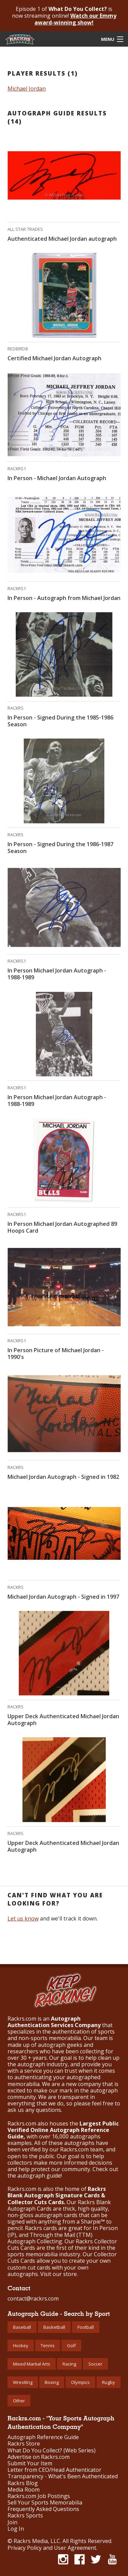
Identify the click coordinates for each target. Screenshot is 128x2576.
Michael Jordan (27, 88)
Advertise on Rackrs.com (39, 2457)
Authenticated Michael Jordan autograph (62, 238)
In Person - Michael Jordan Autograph (57, 478)
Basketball (54, 2327)
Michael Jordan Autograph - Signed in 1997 (63, 1596)
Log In (16, 2529)
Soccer (95, 2364)
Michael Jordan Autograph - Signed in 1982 (63, 1476)
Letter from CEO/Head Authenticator (54, 2470)
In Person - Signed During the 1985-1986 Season (60, 721)
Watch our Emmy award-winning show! (75, 19)
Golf (71, 2345)
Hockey (20, 2345)
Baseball (22, 2327)
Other (19, 2401)
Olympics (80, 2382)
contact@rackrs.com (33, 2298)
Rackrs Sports (25, 2515)
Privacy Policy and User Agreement (52, 2547)
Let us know (23, 1918)
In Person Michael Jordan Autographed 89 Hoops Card (62, 1227)
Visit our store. (59, 2274)
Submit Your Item (30, 2463)
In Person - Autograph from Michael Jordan (64, 598)
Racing (69, 2364)
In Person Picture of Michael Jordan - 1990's (56, 1353)
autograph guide (39, 2175)
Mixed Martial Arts (31, 2364)
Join (12, 2522)
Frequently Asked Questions (43, 2509)
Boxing (52, 2382)
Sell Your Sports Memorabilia (45, 2502)
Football (85, 2327)
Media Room (24, 2489)
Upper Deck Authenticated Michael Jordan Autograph (63, 1719)
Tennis (48, 2345)
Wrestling (22, 2382)
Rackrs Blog (23, 2483)
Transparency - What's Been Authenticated (63, 2476)
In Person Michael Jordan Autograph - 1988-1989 (57, 974)
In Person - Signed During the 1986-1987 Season (60, 847)
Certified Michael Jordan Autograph (54, 358)
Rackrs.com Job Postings (39, 2496)
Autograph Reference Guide (43, 2437)
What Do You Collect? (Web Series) (52, 2450)
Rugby (108, 2382)
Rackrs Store (24, 2443)
